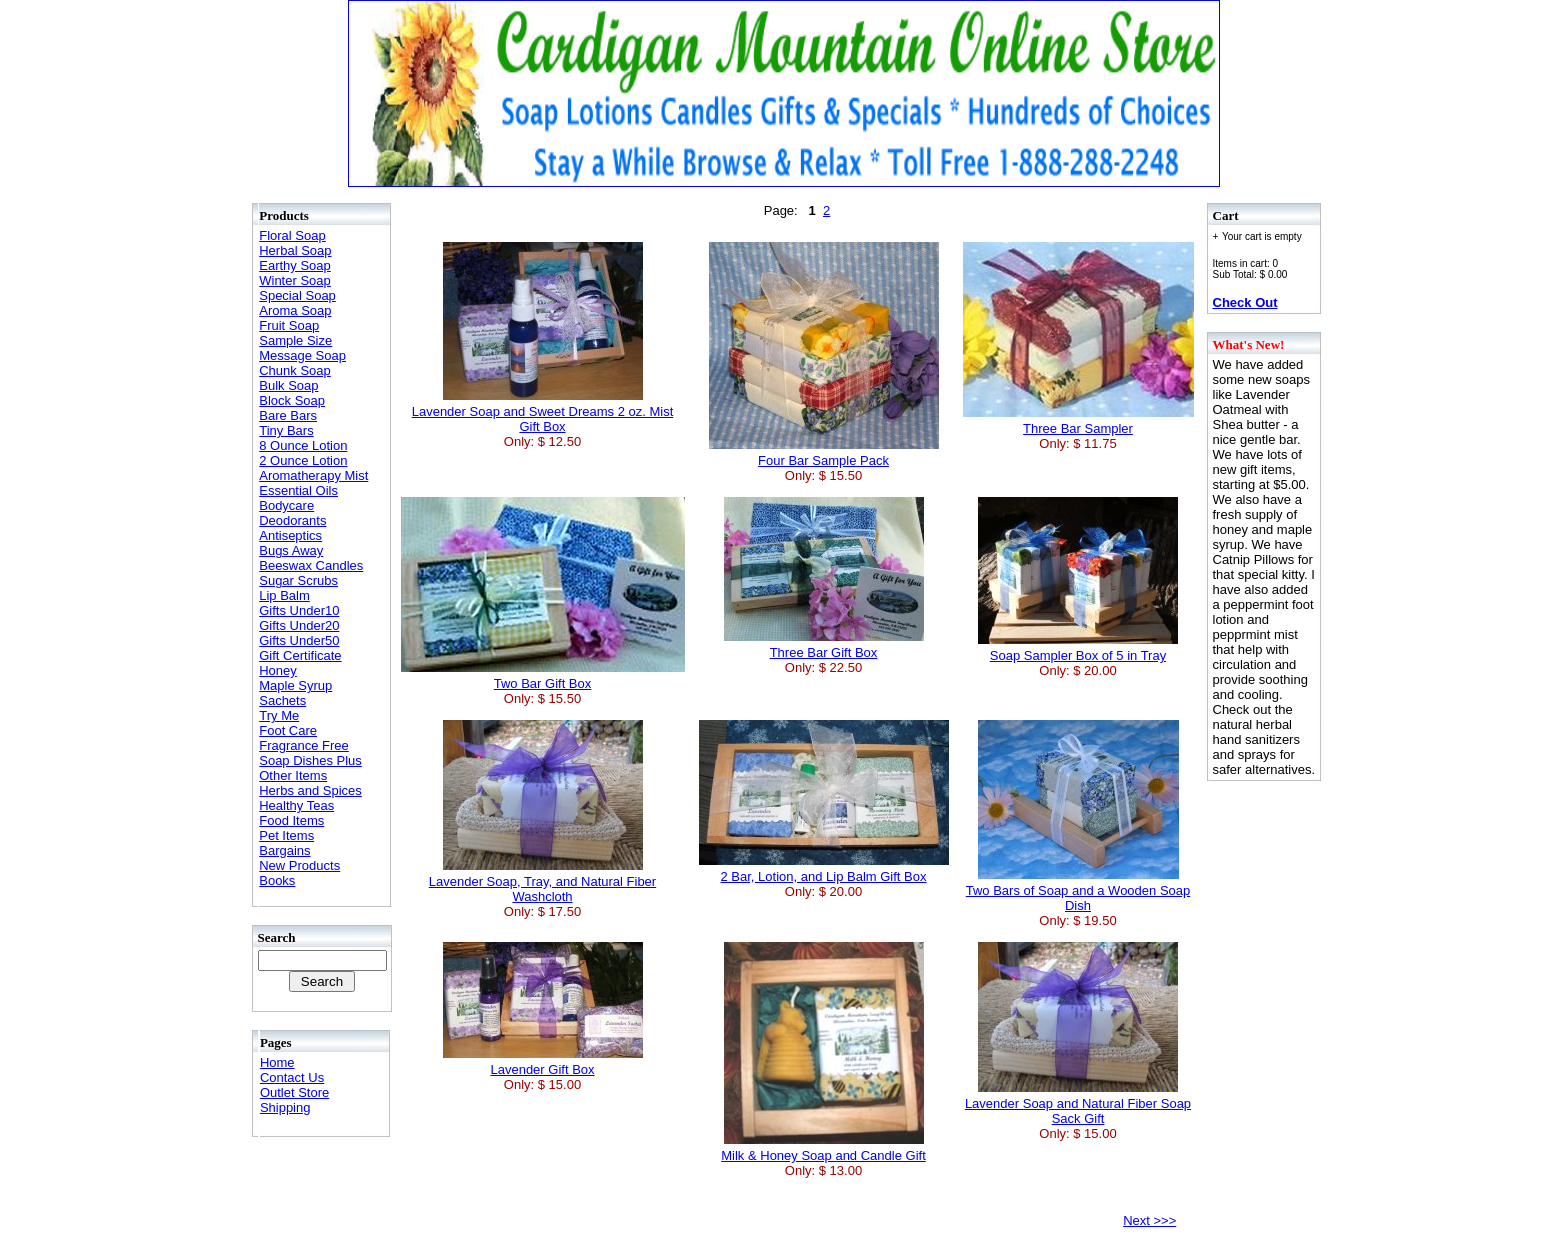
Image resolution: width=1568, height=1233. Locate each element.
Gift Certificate (300, 655)
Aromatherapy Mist (313, 475)
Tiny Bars (286, 430)
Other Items (293, 775)
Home (277, 1062)
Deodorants (292, 520)
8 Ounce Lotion (303, 445)
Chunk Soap (295, 370)
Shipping (285, 1107)
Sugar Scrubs (298, 580)
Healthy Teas (296, 805)
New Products (299, 865)
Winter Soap (295, 280)
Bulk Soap (288, 385)
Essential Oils (298, 490)
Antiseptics (290, 535)
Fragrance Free (304, 745)
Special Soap (297, 295)
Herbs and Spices (310, 790)
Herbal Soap (295, 250)
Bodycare (286, 505)
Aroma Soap (295, 310)
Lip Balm (284, 595)
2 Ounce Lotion (303, 460)
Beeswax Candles (311, 565)
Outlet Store (294, 1092)
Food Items (291, 820)
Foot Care (288, 730)
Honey (278, 670)
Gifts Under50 (299, 640)
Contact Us (292, 1077)
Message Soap (302, 355)
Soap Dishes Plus (310, 760)
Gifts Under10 (299, 610)
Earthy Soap (295, 265)
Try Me (279, 715)
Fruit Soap (289, 325)
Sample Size (295, 340)
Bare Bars (288, 415)
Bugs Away (291, 550)
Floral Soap (292, 235)
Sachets (282, 700)
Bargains (284, 850)
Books (277, 880)
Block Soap (292, 400)
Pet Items (286, 835)
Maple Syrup (295, 685)
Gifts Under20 (299, 625)
